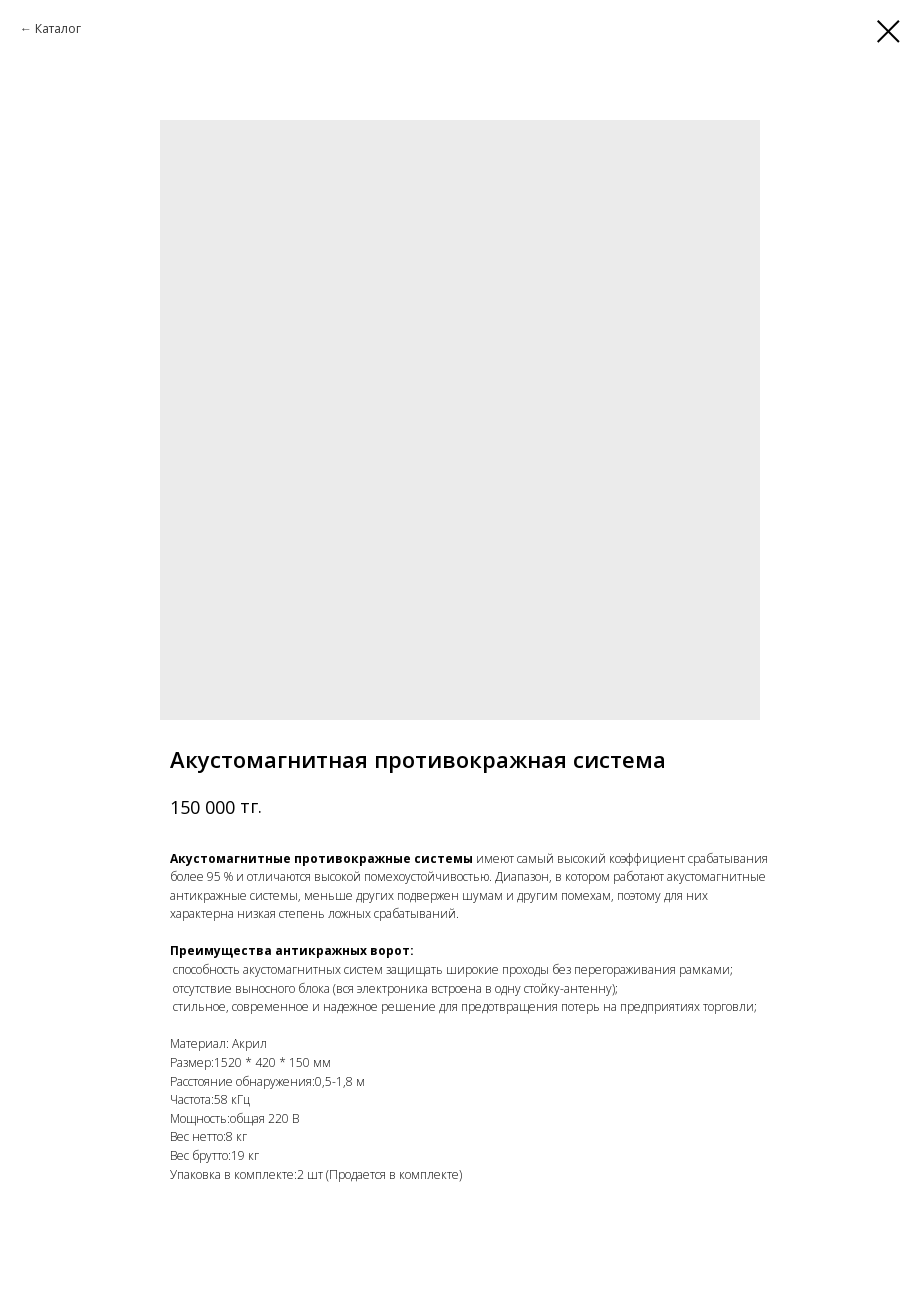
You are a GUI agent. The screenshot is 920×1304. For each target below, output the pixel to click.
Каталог (58, 28)
